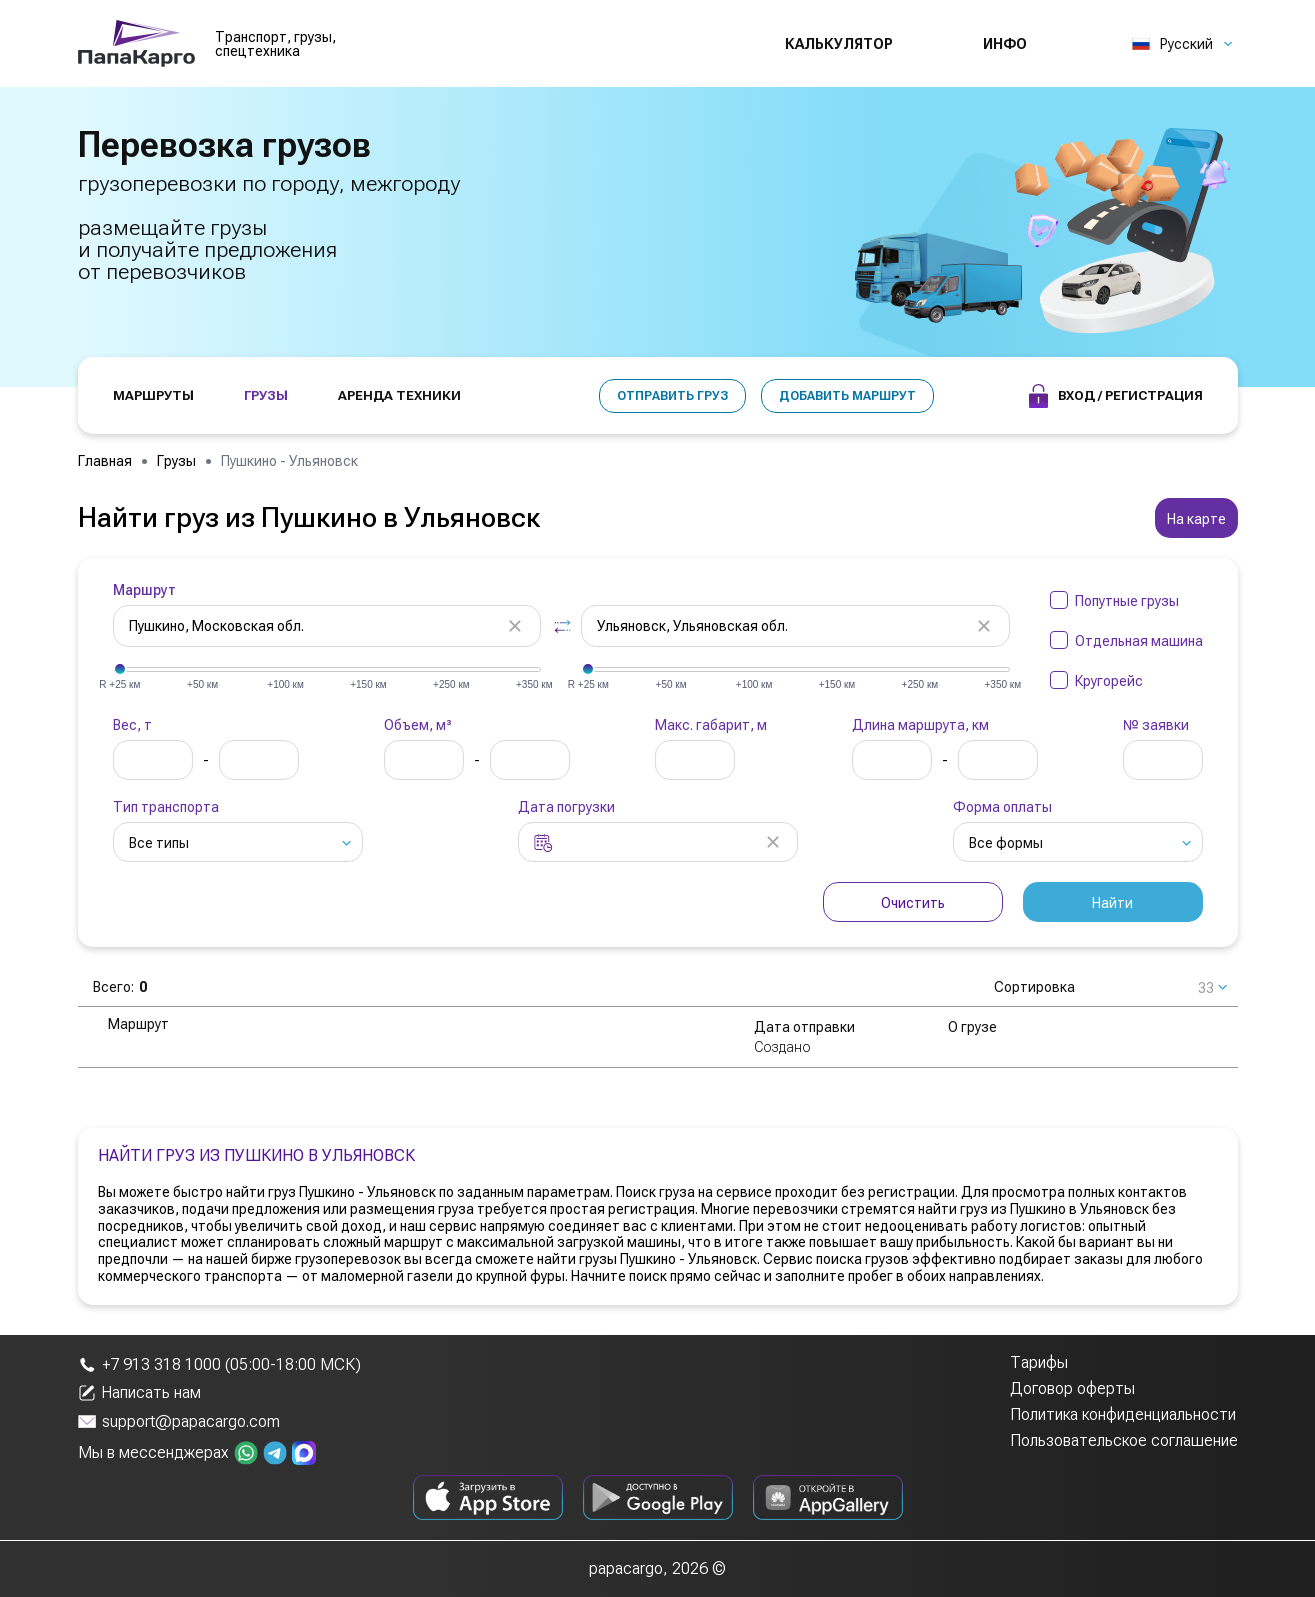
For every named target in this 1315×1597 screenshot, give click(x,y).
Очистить (913, 903)
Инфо (1005, 44)
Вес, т (132, 725)
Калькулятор (839, 44)
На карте (1196, 519)
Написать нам (139, 1393)
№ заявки (1156, 725)
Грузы (176, 461)
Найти (1112, 903)
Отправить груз (672, 396)
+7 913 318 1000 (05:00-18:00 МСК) (219, 1364)
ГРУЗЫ (266, 395)
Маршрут (144, 590)
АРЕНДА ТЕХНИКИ (399, 395)
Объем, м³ (418, 725)
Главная (105, 461)
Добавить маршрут (847, 396)
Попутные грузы (1127, 601)
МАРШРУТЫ (153, 395)
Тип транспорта (166, 807)
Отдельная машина (1139, 641)
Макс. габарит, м (711, 725)
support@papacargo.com (179, 1421)
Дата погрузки (566, 807)
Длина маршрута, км (920, 725)
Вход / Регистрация (1116, 396)
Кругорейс (1109, 681)
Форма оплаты (1002, 807)
